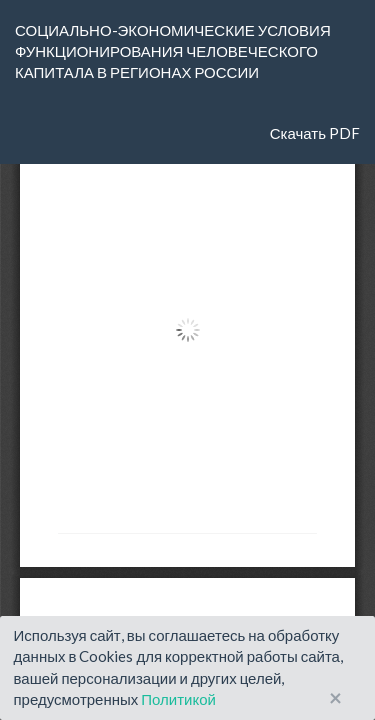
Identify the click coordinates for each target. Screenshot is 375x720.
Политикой (178, 699)
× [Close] (335, 698)
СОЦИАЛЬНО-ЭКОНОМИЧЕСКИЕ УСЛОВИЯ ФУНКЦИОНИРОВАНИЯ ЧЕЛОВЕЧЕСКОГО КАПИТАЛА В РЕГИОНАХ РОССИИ (173, 51)
